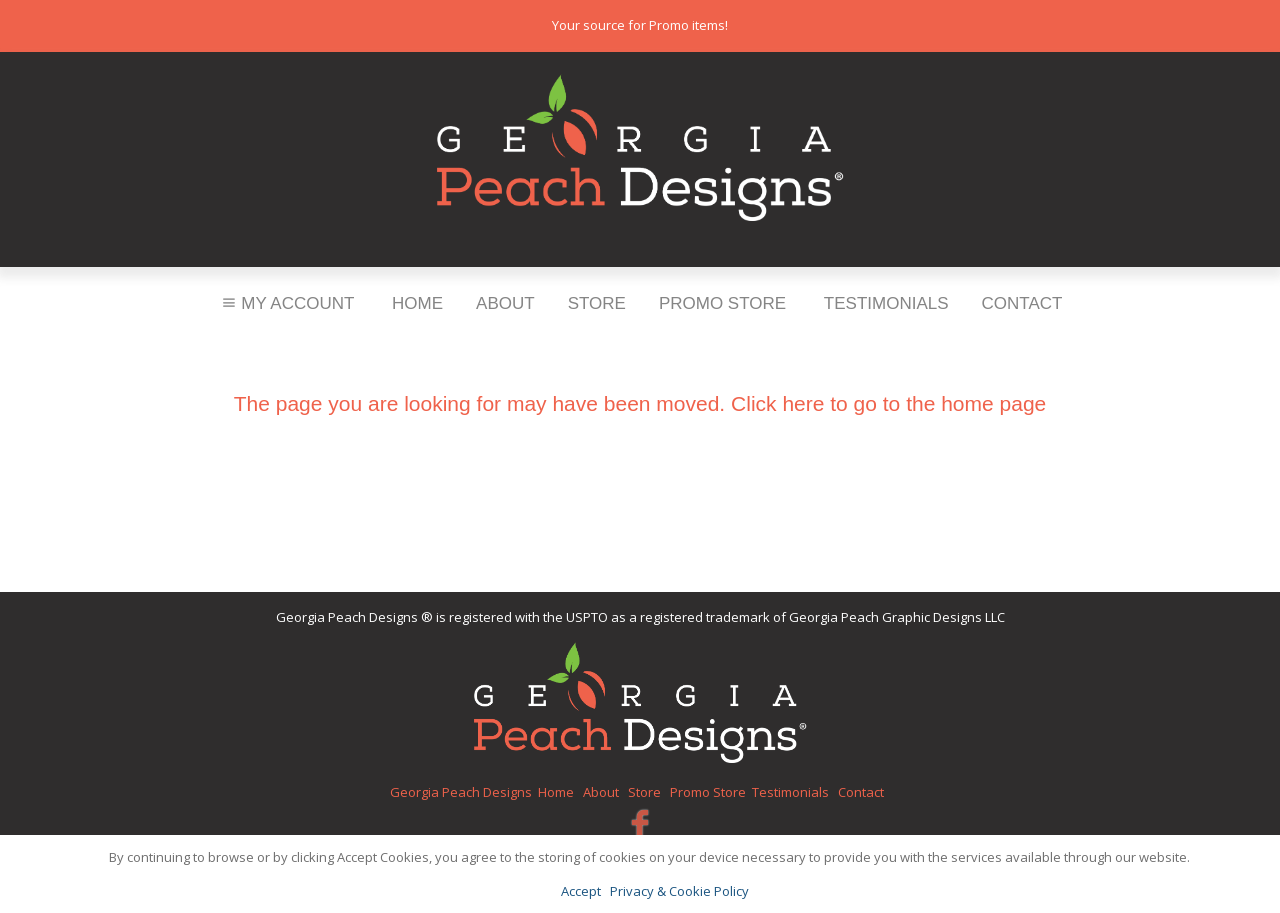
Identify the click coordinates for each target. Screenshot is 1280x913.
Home (417, 303)
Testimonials (886, 303)
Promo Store (722, 303)
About (505, 303)
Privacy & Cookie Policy (679, 891)
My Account (286, 303)
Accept (581, 891)
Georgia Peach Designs (461, 792)
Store (597, 303)
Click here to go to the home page (888, 403)
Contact (1022, 303)
